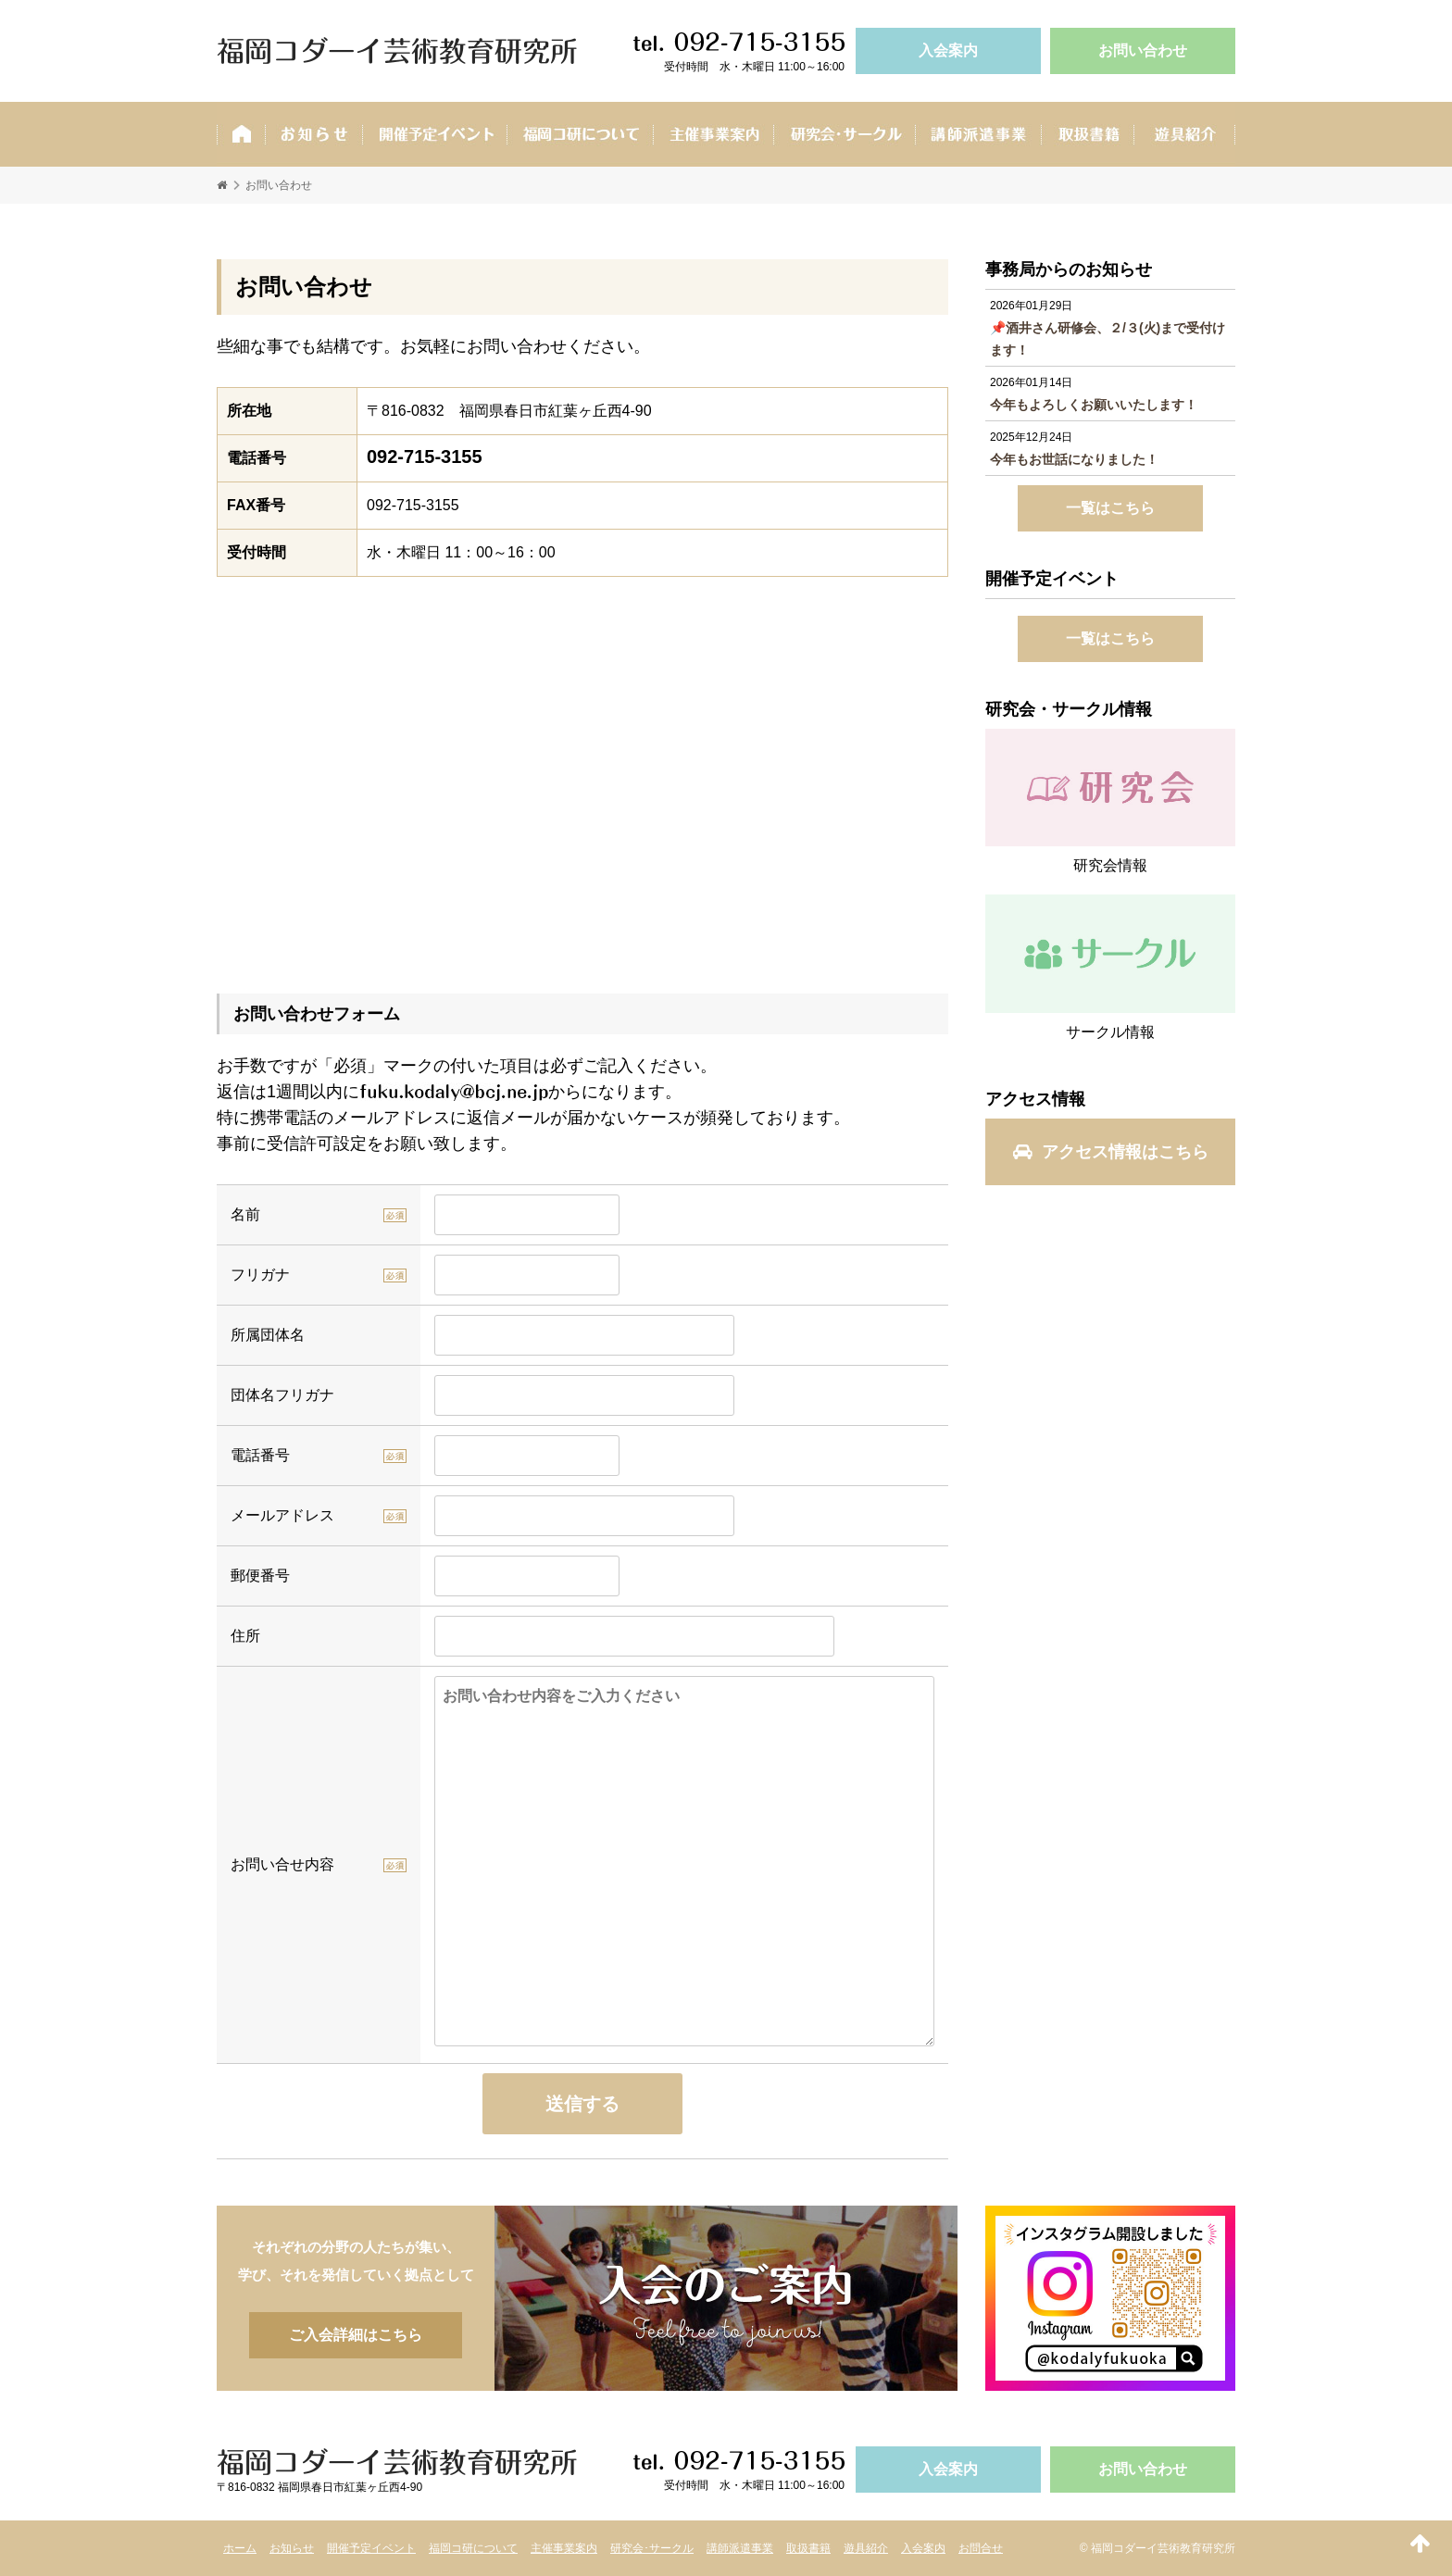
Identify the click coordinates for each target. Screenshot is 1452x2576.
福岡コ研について (473, 2548)
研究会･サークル (844, 134)
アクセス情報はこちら (1110, 1152)
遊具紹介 (1184, 134)
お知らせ (313, 134)
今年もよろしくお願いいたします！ (1093, 404)
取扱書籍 (1087, 134)
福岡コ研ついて (580, 134)
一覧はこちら (1110, 508)
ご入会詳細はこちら (726, 2298)
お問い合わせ (1142, 50)
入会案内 (948, 50)
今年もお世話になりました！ (1074, 459)
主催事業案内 (713, 134)
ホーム (241, 134)
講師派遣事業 (978, 134)
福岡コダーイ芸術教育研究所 (397, 51)
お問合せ (980, 2548)
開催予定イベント (434, 134)
